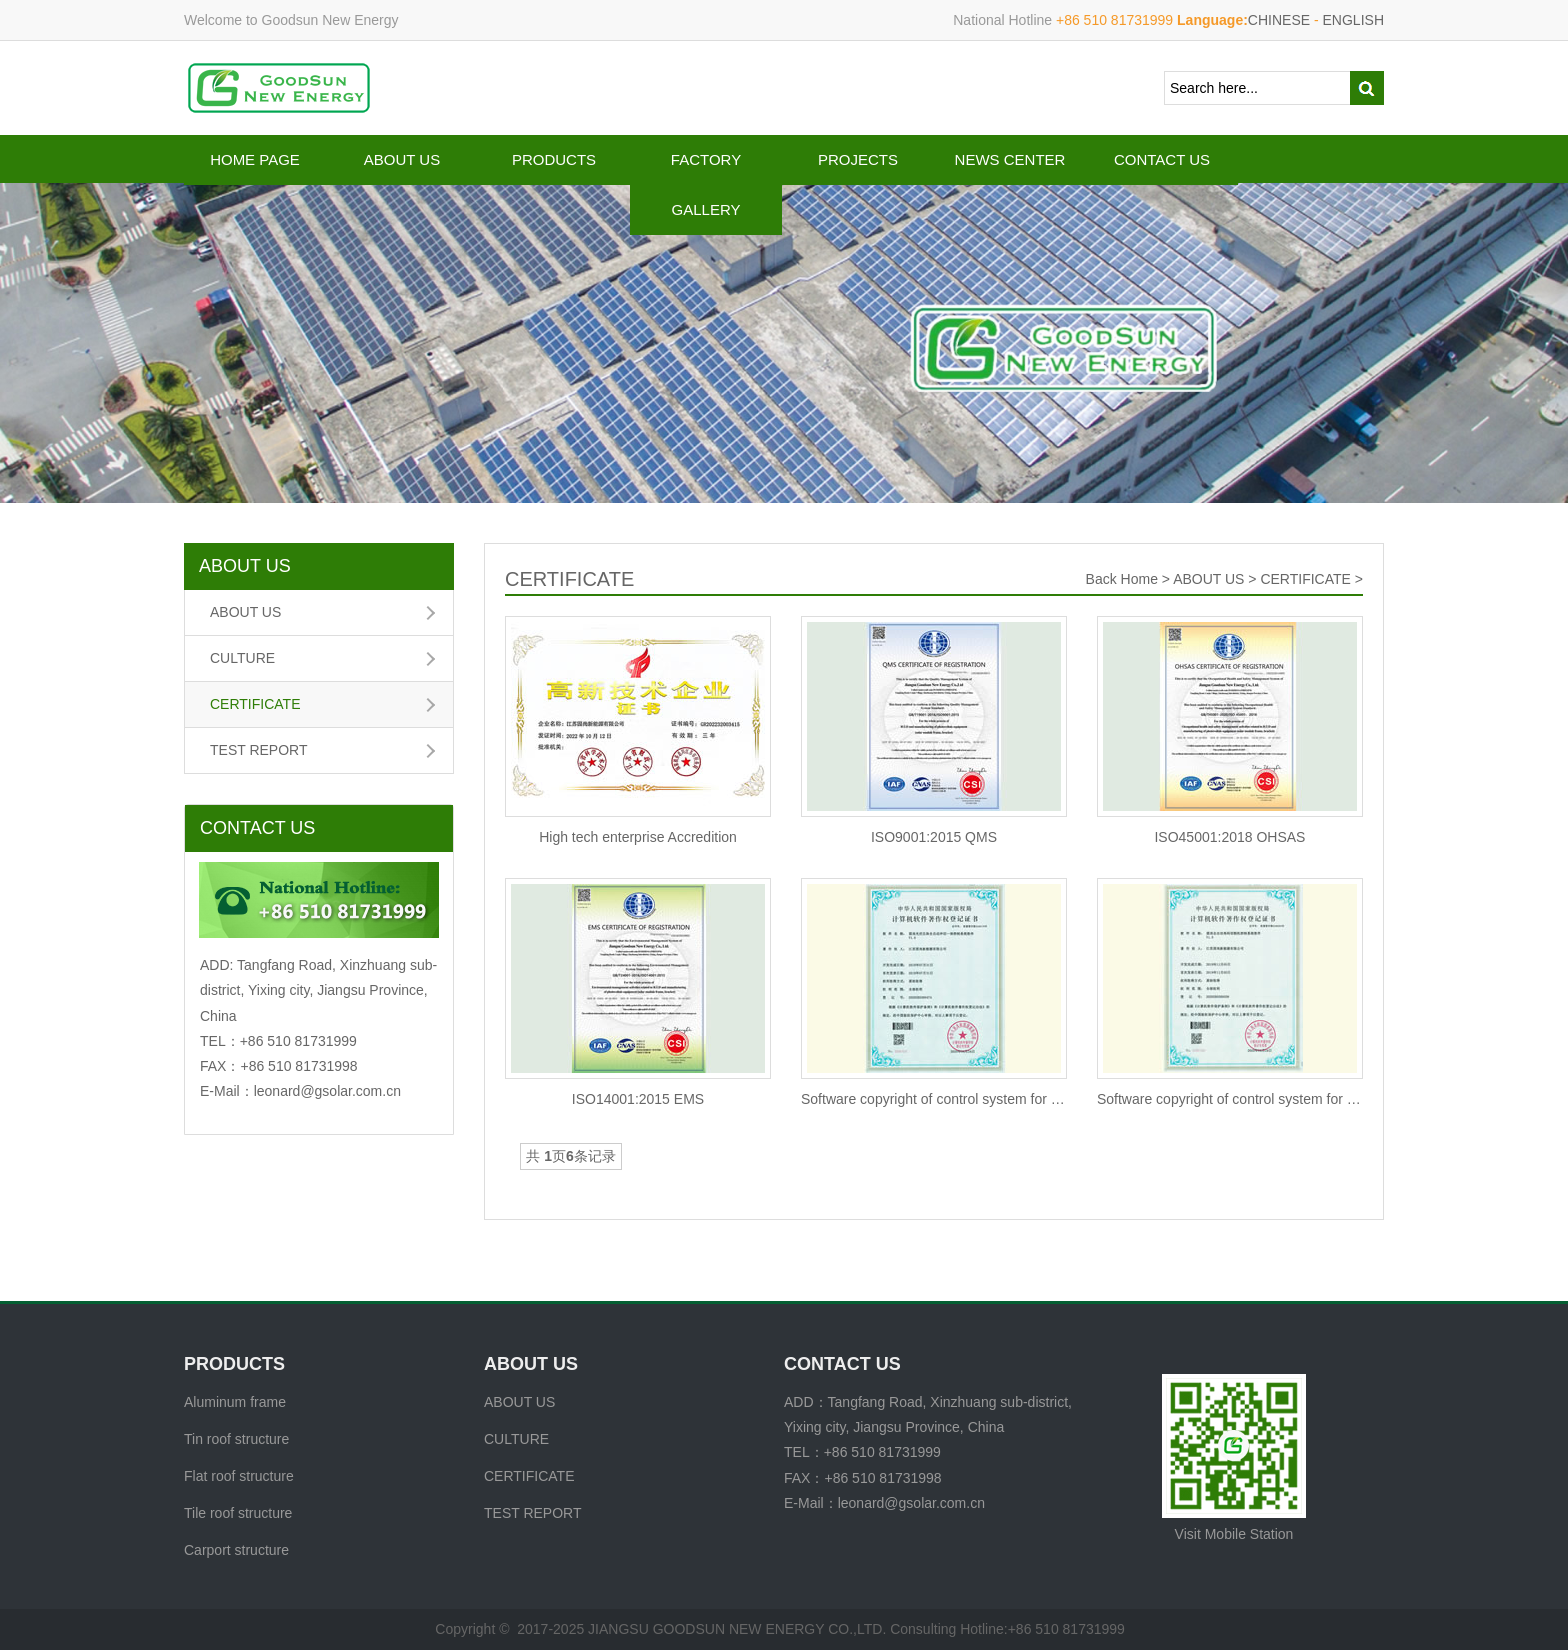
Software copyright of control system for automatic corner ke (1230, 1099)
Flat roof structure (239, 1476)
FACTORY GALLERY (706, 184)
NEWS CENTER (1010, 159)
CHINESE (1279, 20)
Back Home (1122, 579)
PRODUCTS (554, 159)
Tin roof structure (236, 1439)
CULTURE (242, 658)
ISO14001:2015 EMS (638, 1099)
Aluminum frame (235, 1402)
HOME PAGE (255, 159)
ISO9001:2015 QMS (934, 837)
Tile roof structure (238, 1513)
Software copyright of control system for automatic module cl (934, 1099)
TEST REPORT (259, 750)
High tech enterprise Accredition (638, 837)
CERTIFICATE (255, 704)
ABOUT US (402, 159)
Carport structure (236, 1550)
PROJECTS (858, 159)
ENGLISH (1353, 20)
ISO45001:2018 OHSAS (1229, 837)
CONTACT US (1162, 159)
